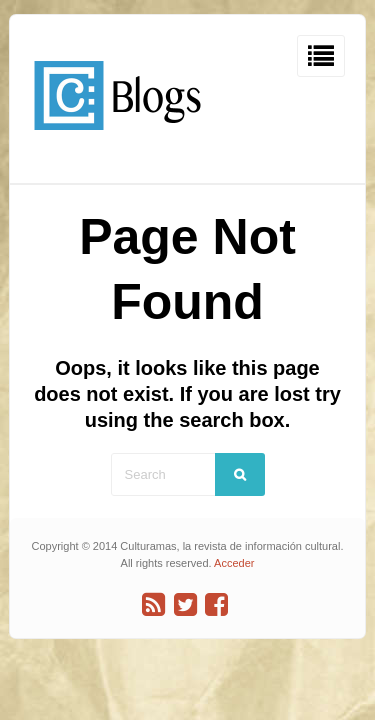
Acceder (234, 563)
